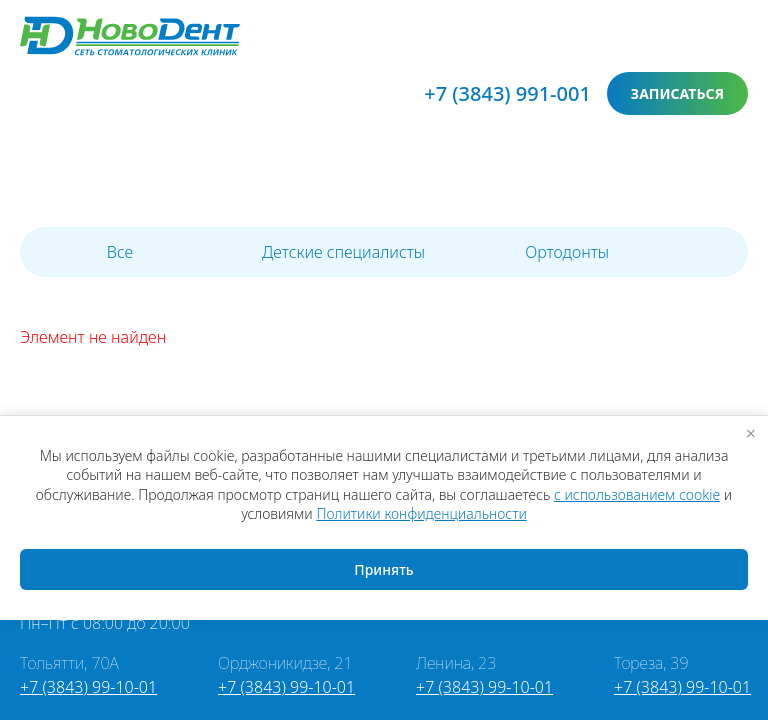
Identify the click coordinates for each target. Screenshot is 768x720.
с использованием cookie (637, 494)
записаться (677, 93)
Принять (383, 569)
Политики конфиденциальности (421, 513)
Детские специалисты (343, 252)
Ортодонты (567, 252)
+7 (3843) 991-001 (507, 93)
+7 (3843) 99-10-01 (88, 687)
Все (120, 252)
